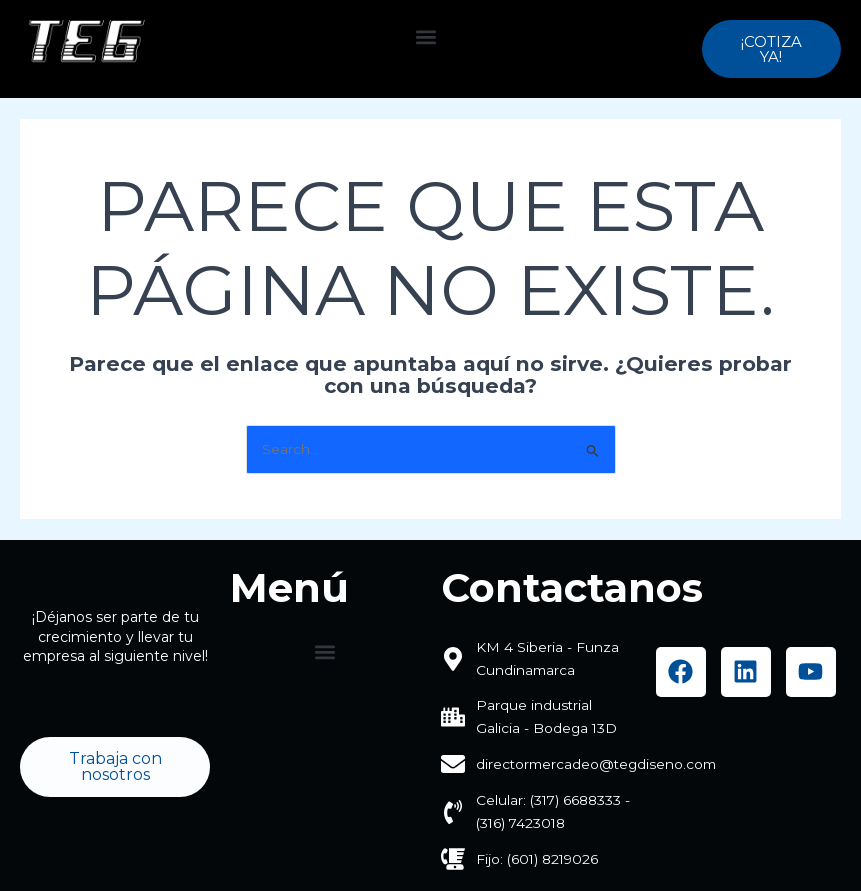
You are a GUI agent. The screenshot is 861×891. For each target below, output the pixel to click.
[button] (426, 36)
